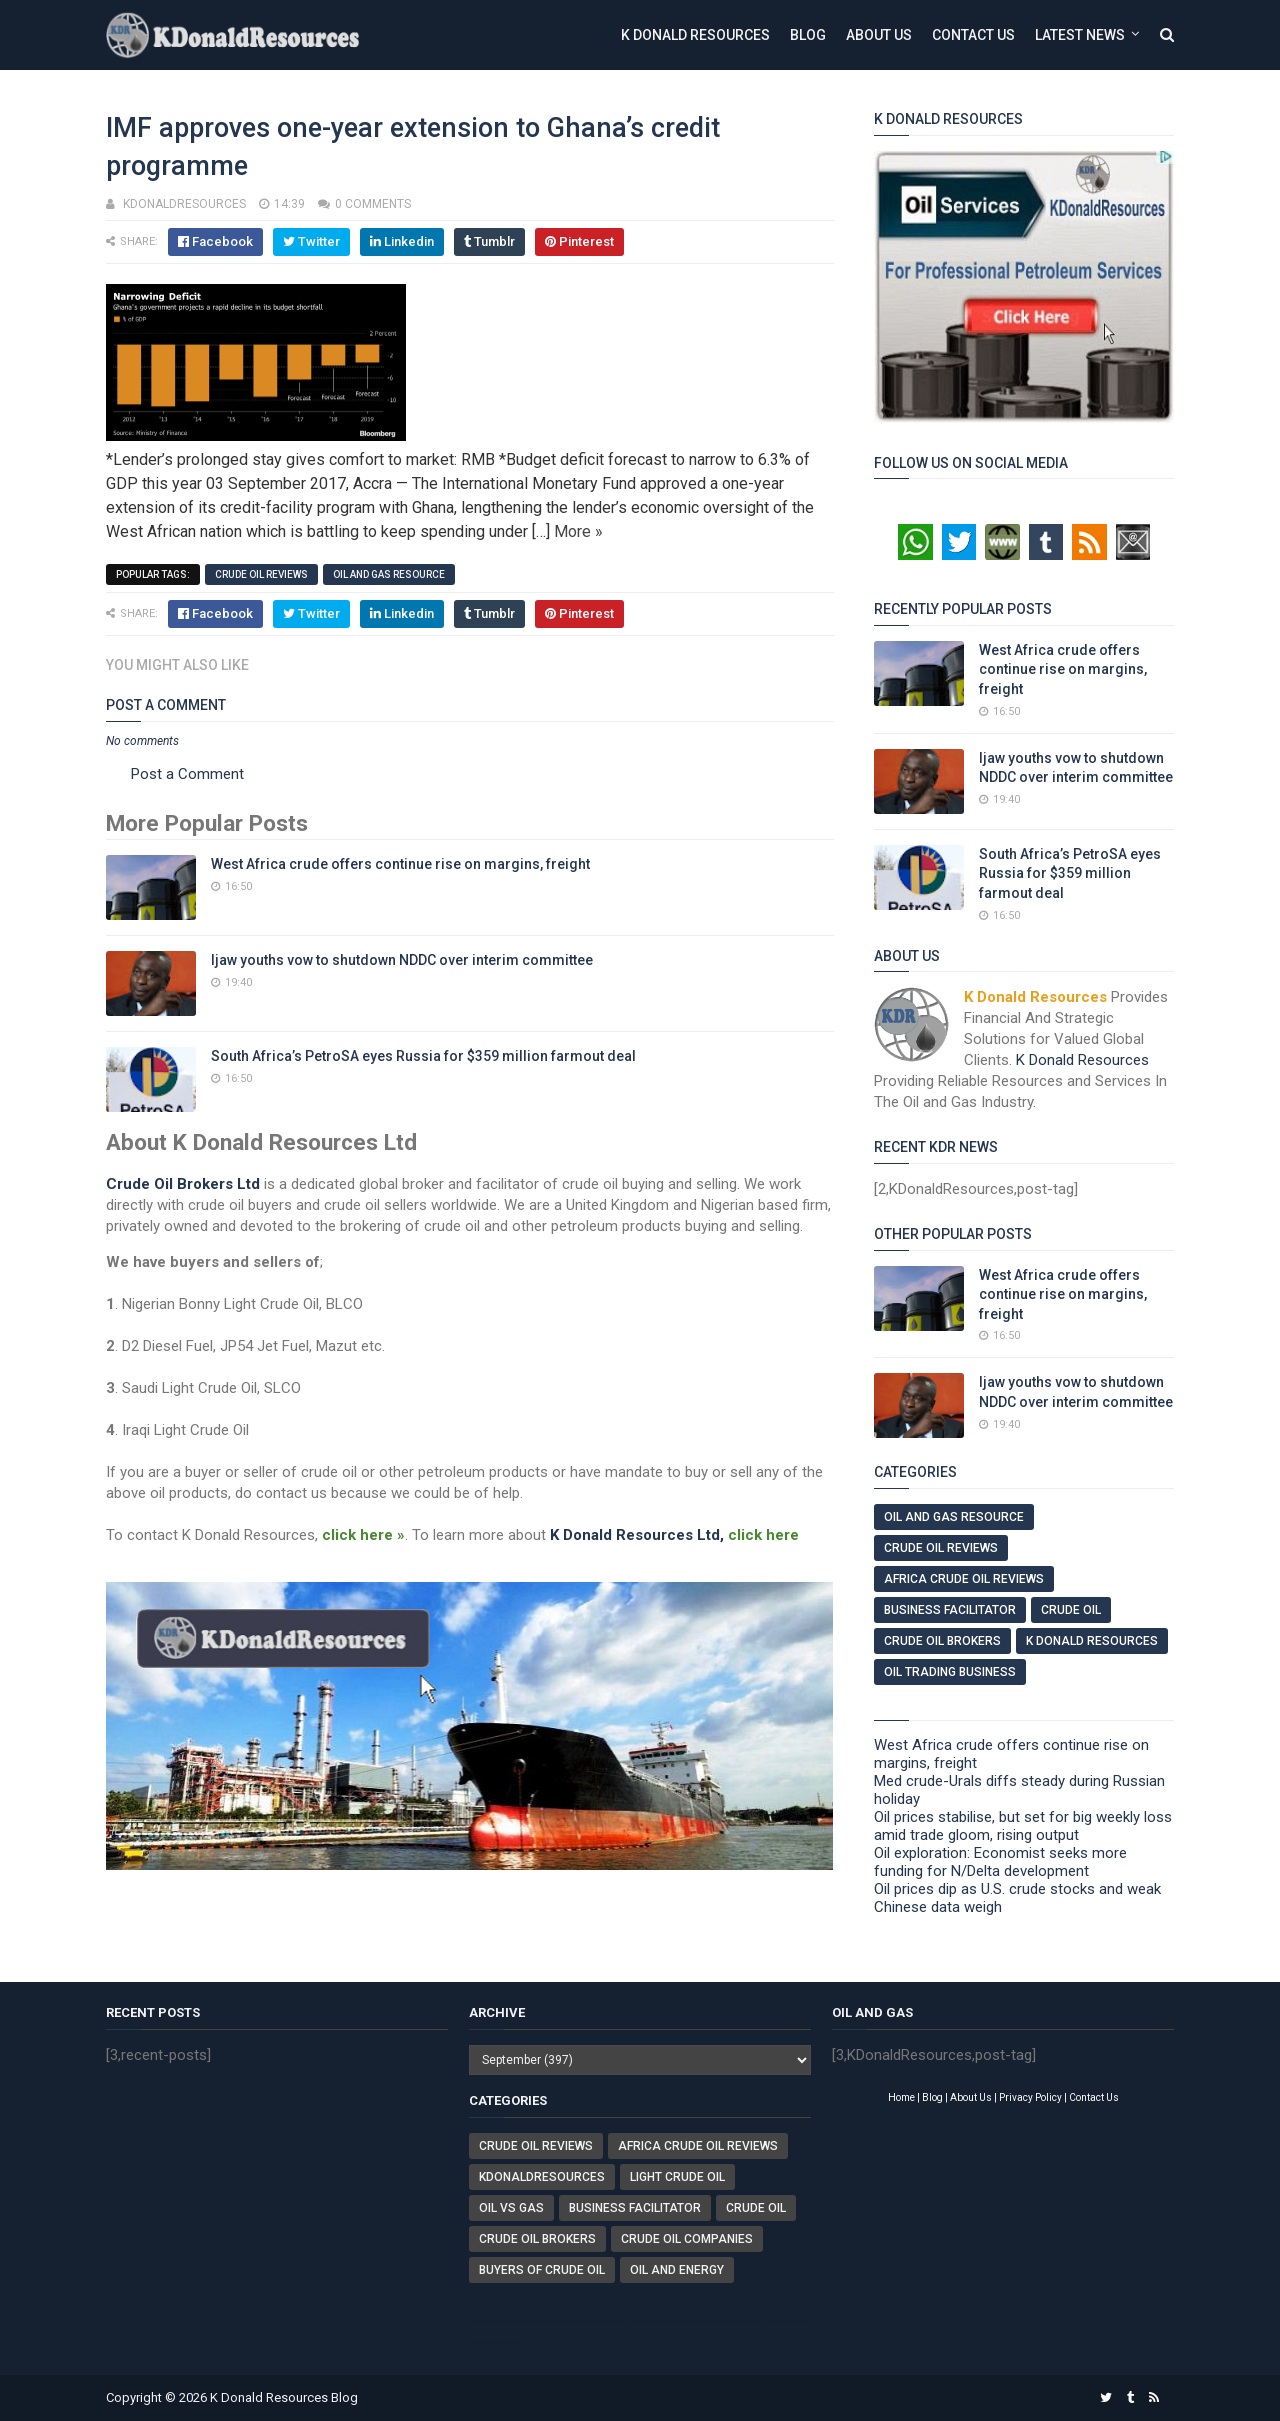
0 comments (373, 204)
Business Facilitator (950, 1610)
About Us (879, 35)
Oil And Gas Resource (389, 574)
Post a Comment (187, 774)
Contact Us (973, 35)
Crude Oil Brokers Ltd (183, 1184)
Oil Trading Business (950, 1672)
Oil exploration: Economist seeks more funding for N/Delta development (1000, 1862)
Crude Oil (1071, 1610)
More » (578, 531)
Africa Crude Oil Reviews (964, 1579)
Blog (808, 35)
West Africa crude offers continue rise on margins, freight (400, 864)
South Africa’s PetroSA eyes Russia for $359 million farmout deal (423, 1056)
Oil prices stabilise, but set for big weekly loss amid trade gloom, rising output (1023, 1826)
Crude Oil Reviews (261, 574)
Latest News (1080, 35)
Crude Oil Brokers (942, 1641)
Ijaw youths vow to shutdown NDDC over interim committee (402, 960)
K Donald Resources (695, 35)
